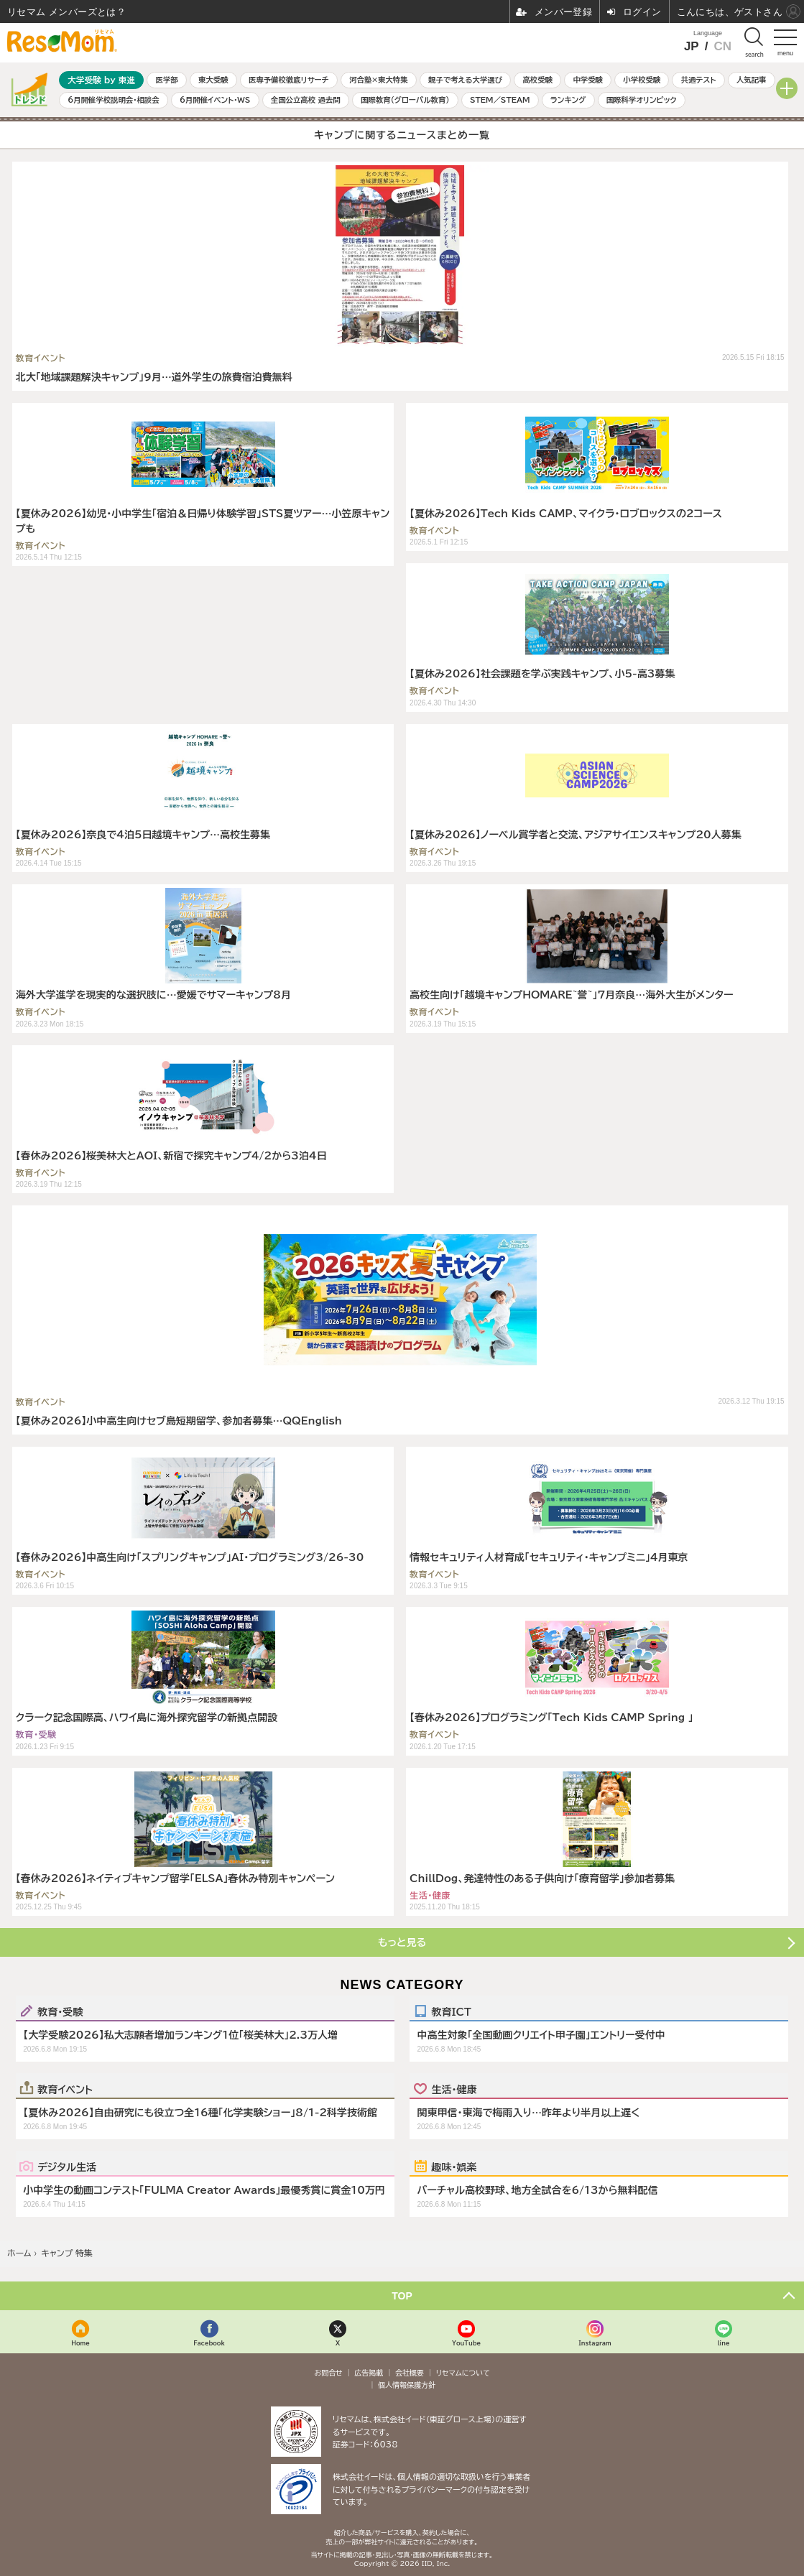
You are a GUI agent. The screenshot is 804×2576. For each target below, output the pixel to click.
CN (722, 46)
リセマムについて (463, 2372)
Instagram (594, 2343)
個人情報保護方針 (406, 2385)
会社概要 (409, 2372)
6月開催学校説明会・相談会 (113, 99)
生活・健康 (453, 2089)
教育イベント (65, 2089)
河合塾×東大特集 (378, 79)
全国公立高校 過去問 (306, 99)
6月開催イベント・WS (215, 99)
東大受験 (213, 79)
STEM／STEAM (500, 99)
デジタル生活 (66, 2167)
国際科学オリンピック (641, 99)
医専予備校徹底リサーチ (289, 79)
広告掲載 (368, 2372)
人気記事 (751, 79)
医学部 (167, 79)
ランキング (568, 99)
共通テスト (698, 79)
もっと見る (402, 1942)
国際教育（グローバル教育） (405, 99)
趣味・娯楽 (453, 2167)
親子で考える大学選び (465, 79)
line (724, 2343)
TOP (402, 2296)
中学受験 (588, 79)
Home (80, 2343)
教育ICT (451, 2011)
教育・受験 (60, 2011)
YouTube (466, 2343)
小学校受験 (641, 79)
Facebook (209, 2343)
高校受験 (537, 79)
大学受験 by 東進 (101, 80)
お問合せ (328, 2372)
